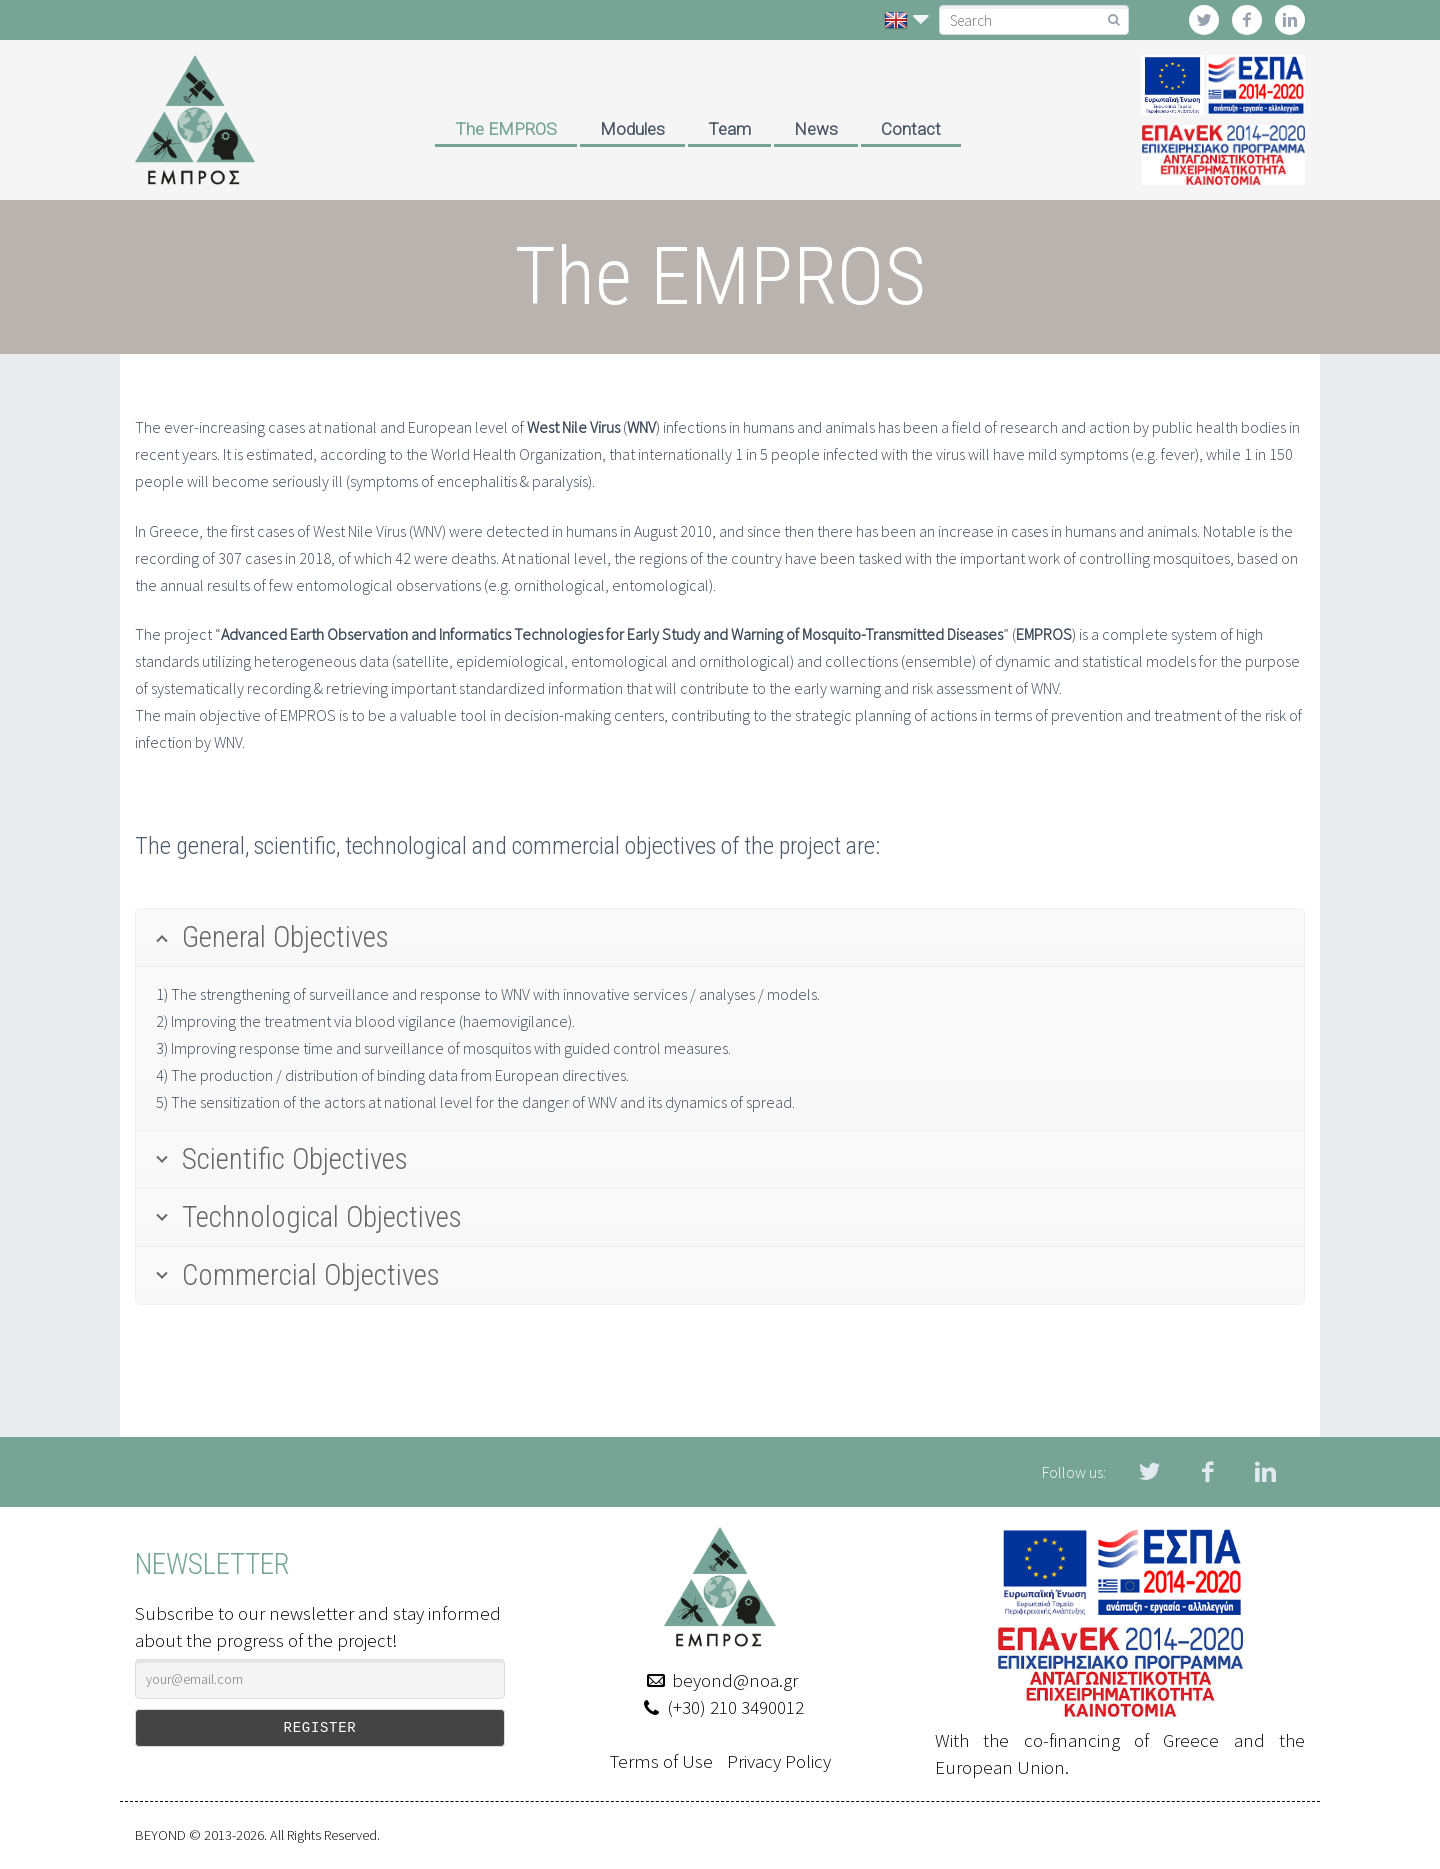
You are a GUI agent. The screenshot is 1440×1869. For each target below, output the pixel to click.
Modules (632, 129)
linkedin (1290, 20)
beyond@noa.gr (735, 1680)
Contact (911, 129)
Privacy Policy (779, 1761)
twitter (1204, 20)
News (816, 129)
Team (729, 129)
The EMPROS (506, 129)
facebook (1247, 20)
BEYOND (160, 1835)
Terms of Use (661, 1761)
